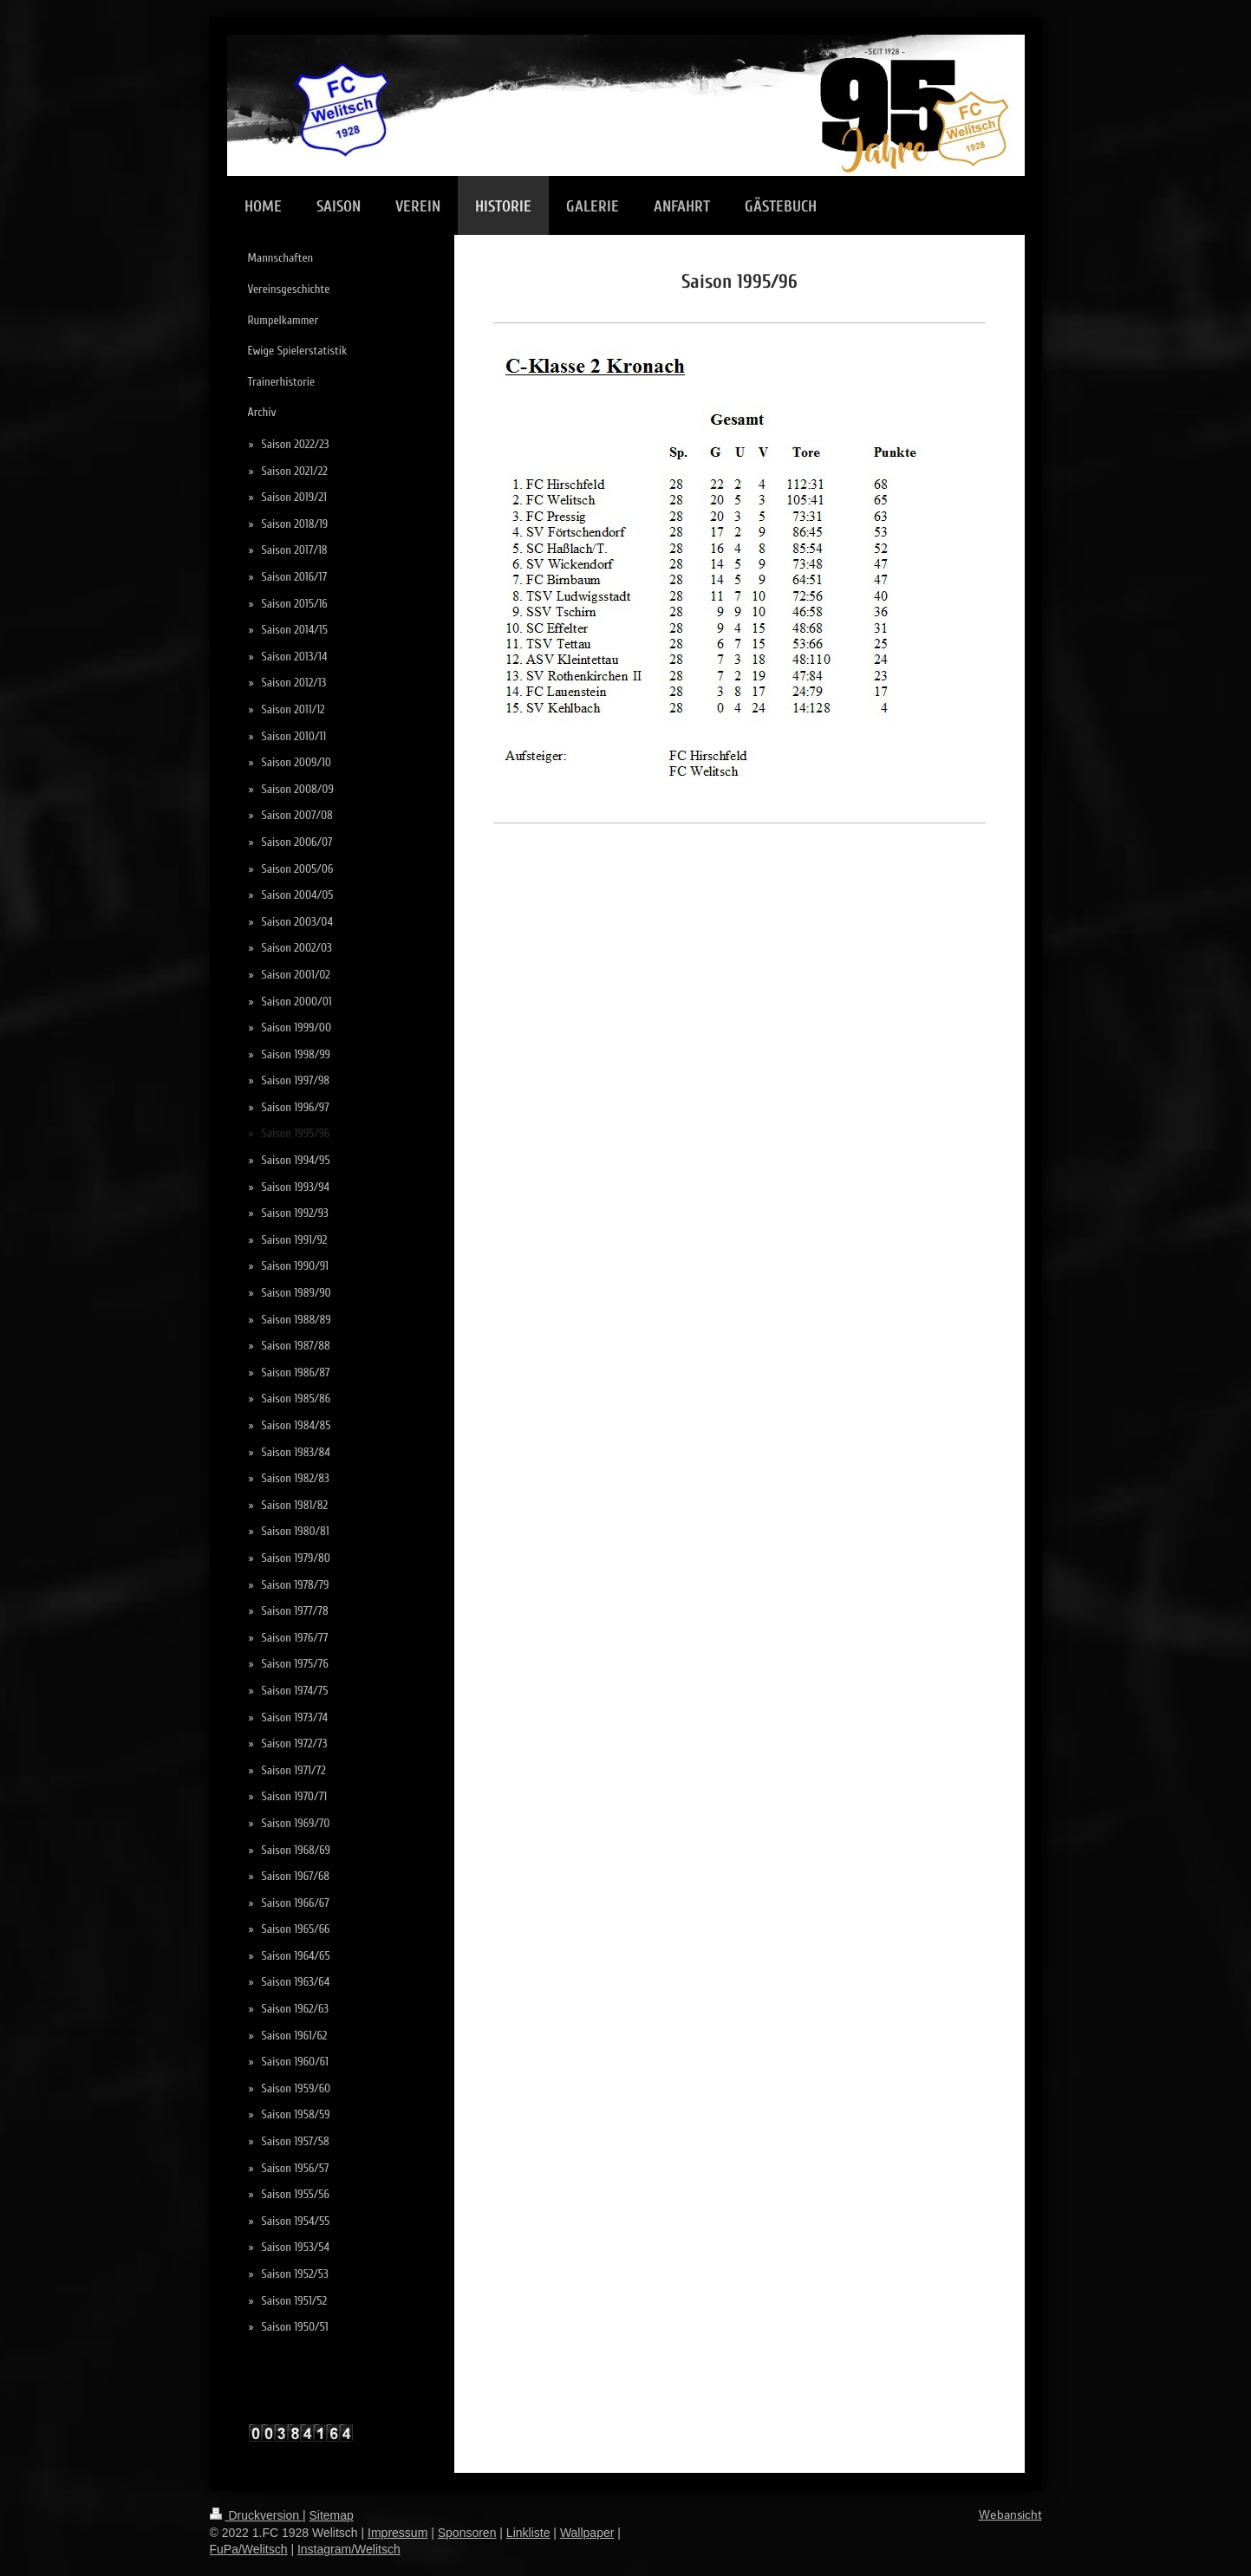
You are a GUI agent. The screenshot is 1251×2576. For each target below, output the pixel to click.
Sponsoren (467, 2533)
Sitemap (331, 2515)
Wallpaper (587, 2533)
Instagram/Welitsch (349, 2549)
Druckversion (256, 2515)
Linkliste (528, 2533)
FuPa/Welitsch (249, 2549)
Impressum (397, 2533)
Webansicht (1010, 2515)
